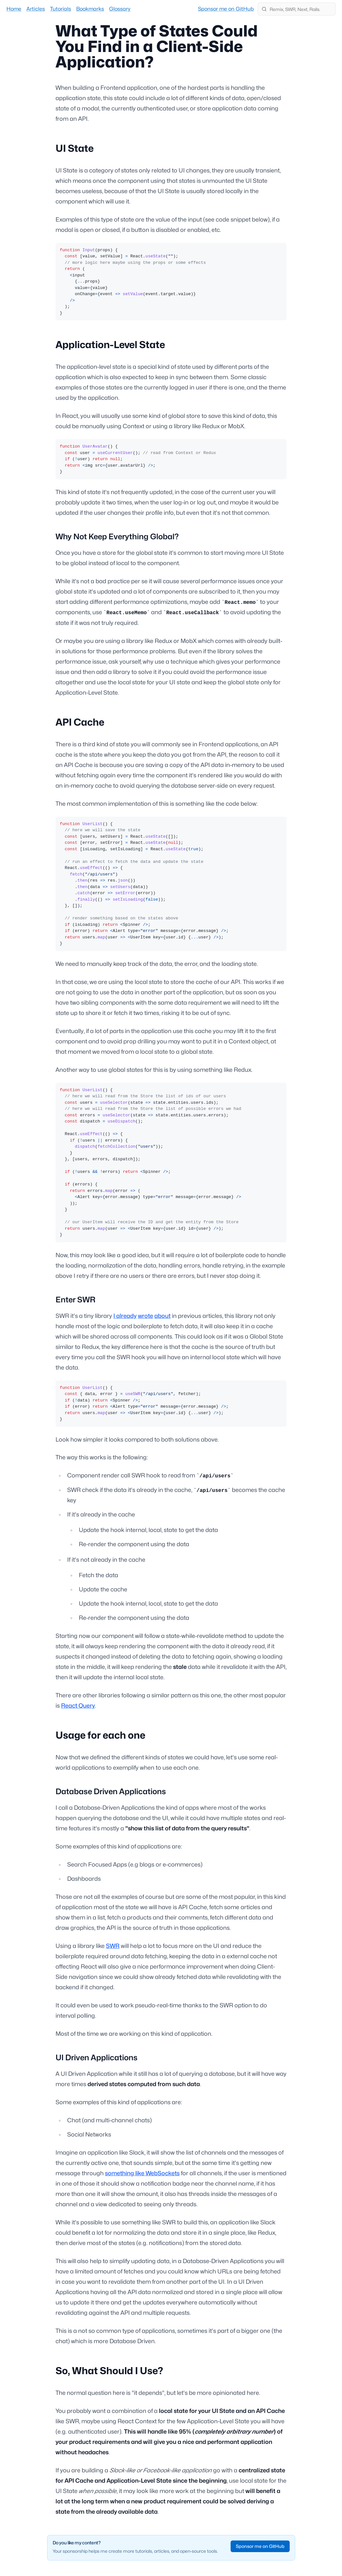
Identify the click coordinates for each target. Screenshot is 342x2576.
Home (13, 9)
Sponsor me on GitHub (226, 9)
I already (125, 1315)
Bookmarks (90, 9)
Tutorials (60, 9)
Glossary (119, 9)
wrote (145, 1315)
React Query (78, 1705)
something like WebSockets (142, 2173)
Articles (35, 9)
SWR (112, 1945)
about (162, 1315)
